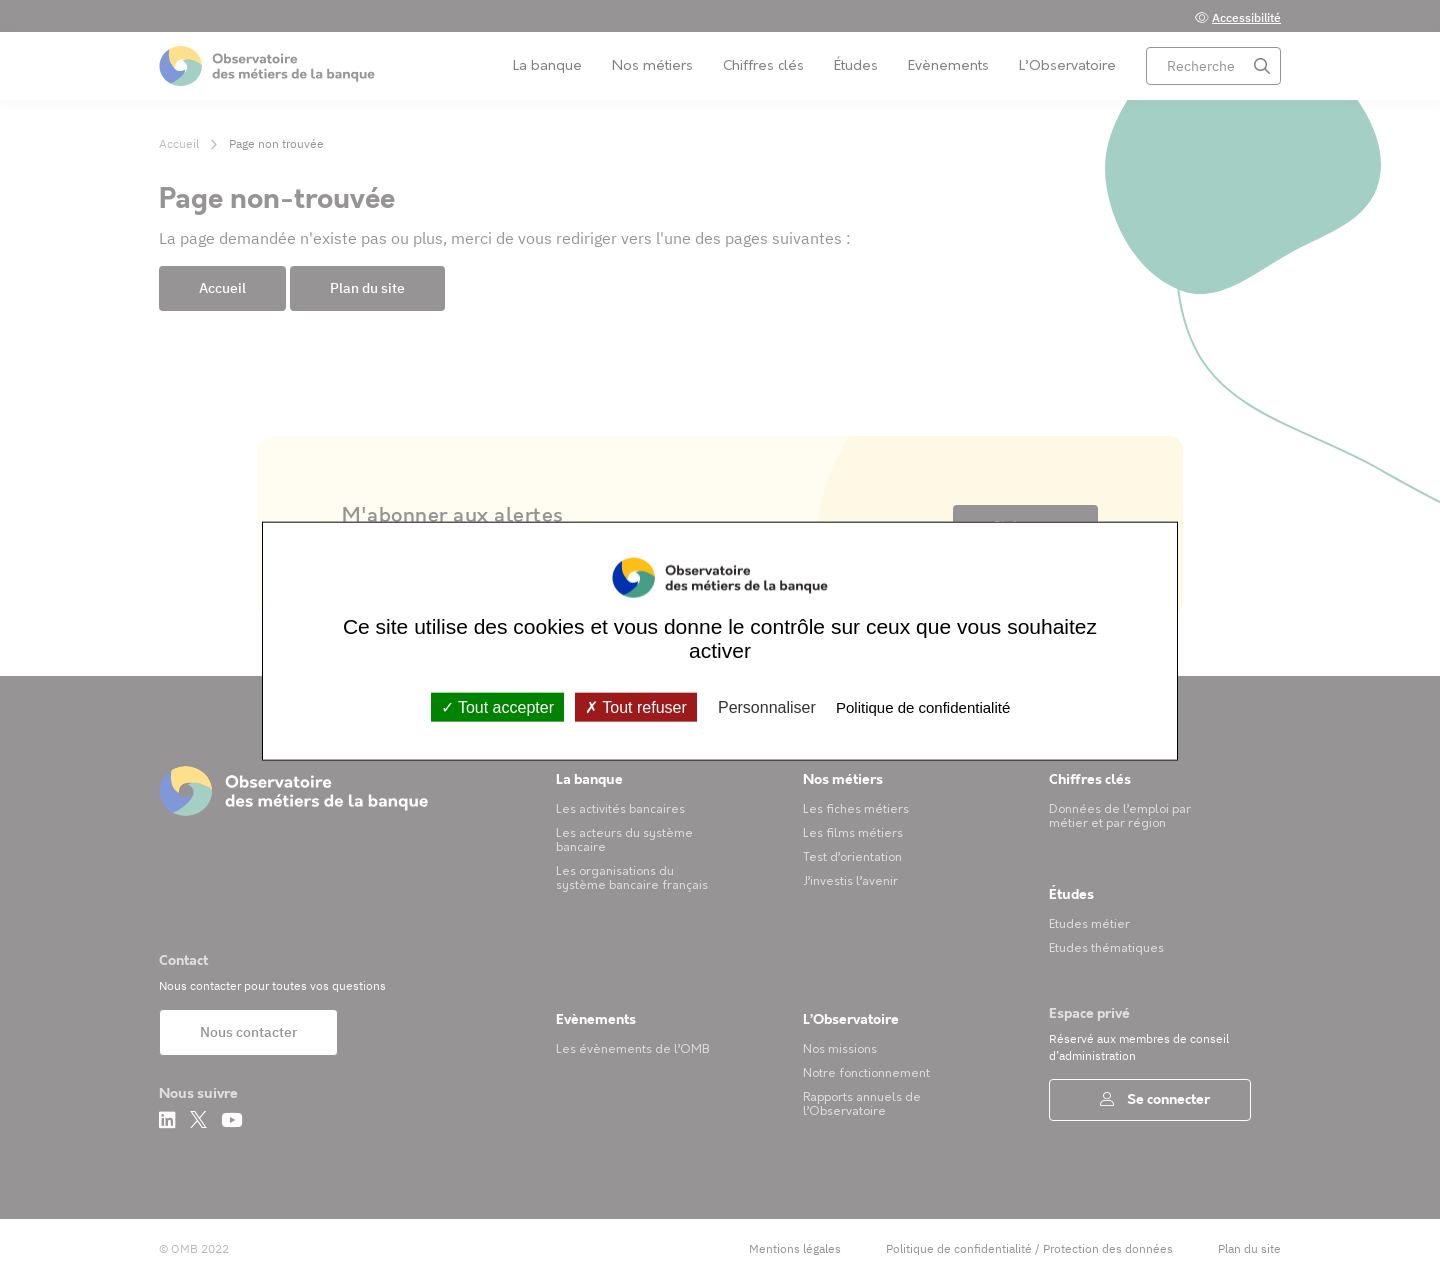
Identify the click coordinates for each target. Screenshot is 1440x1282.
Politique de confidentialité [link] (923, 706)
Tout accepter (497, 706)
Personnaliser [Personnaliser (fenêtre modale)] (767, 706)
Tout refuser (636, 706)
